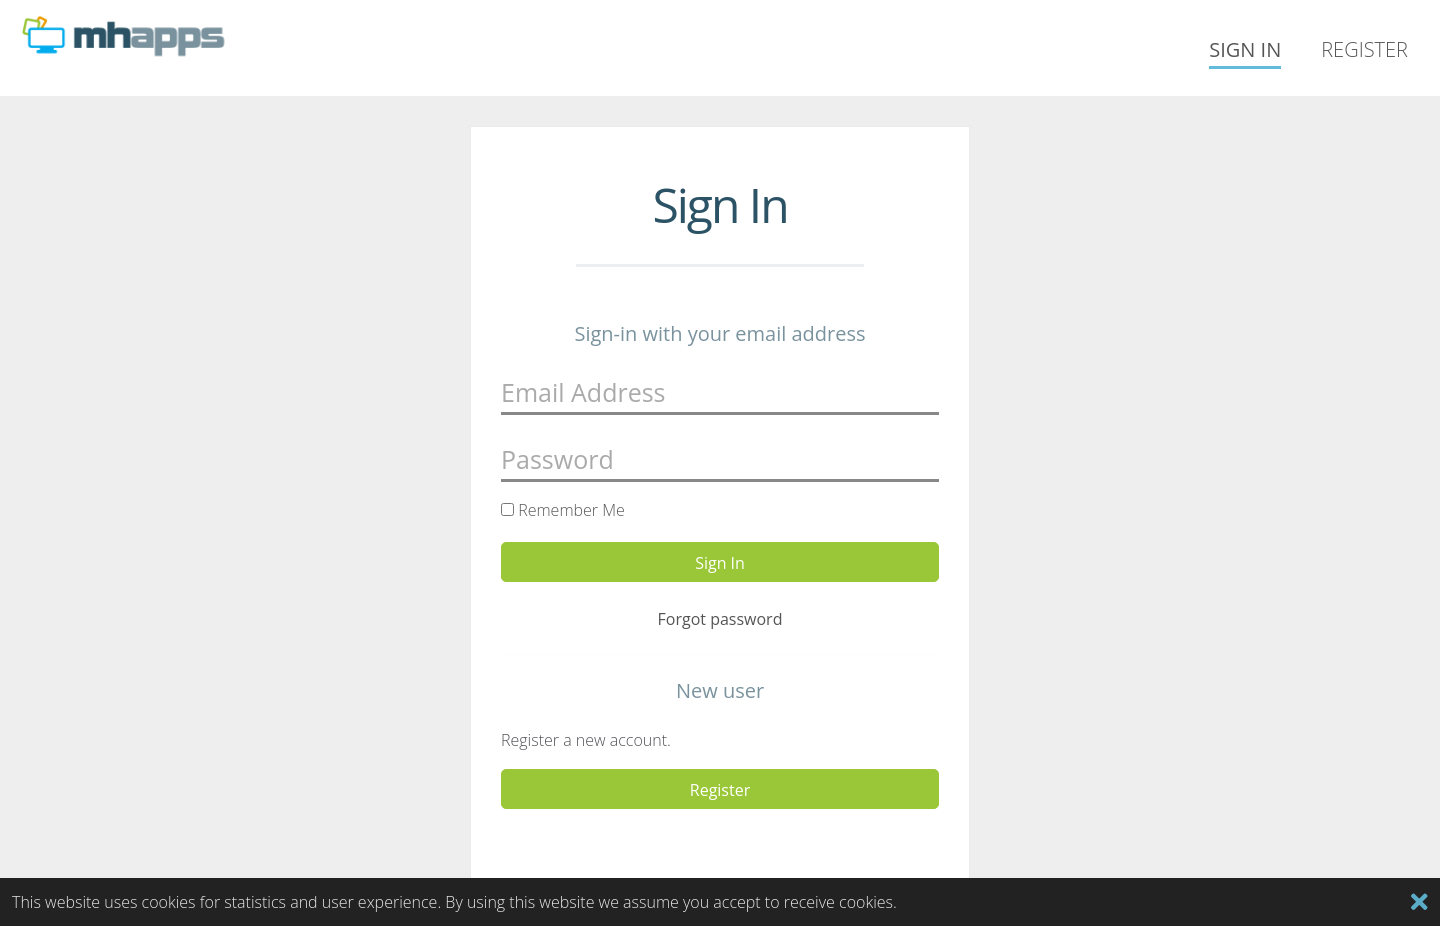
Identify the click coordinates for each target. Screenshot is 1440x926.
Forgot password (720, 619)
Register (1364, 49)
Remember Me (563, 510)
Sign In (1245, 49)
